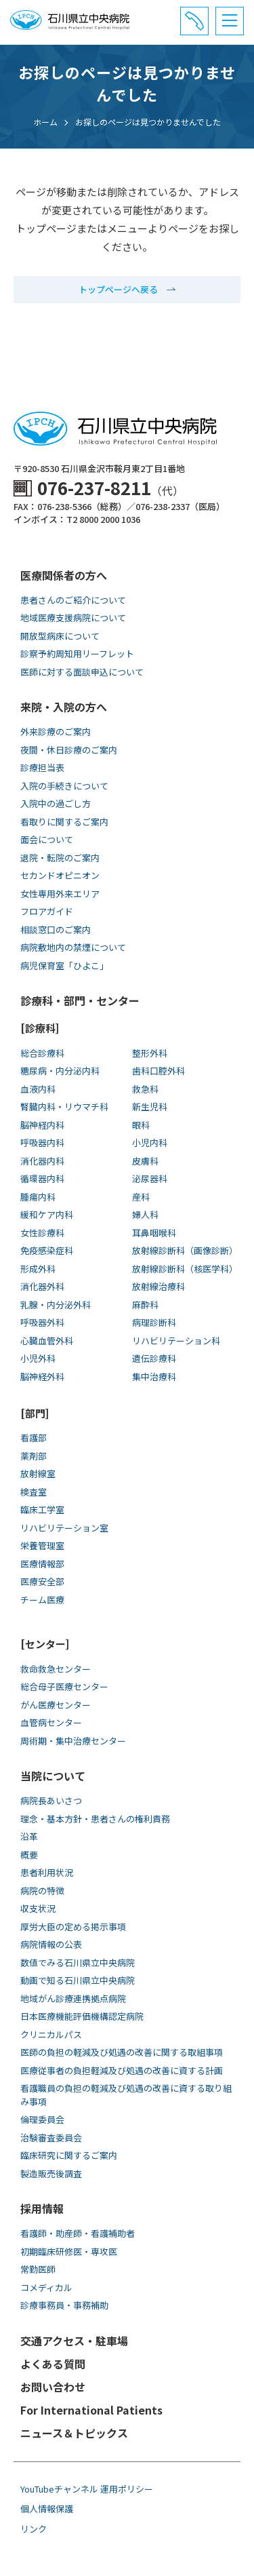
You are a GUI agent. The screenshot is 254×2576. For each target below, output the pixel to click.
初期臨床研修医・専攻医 (68, 2251)
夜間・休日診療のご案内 (68, 749)
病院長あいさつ (51, 1800)
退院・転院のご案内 (60, 857)
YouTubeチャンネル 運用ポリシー (86, 2488)
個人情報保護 (46, 2508)
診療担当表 (42, 767)
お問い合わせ (52, 2387)
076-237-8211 (94, 487)
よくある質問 (52, 2364)
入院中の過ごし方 (55, 803)
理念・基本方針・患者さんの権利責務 (95, 1818)
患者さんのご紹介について (73, 599)
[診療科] (39, 1028)
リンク (33, 2528)
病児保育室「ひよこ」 (64, 965)
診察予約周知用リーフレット (77, 653)
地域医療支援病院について (73, 617)
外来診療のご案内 (55, 731)
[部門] (34, 1413)
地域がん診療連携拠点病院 (73, 1998)
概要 (29, 1854)
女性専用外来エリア (60, 893)
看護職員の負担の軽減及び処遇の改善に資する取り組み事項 (126, 2095)
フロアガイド (46, 911)
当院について (52, 1776)
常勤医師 (38, 2269)
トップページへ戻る (118, 289)
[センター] (44, 1644)
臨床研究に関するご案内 (68, 2155)
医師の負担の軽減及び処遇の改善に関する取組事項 (121, 2052)
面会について (46, 839)
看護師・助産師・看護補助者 (77, 2233)
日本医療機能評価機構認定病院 (82, 2016)
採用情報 (42, 2208)
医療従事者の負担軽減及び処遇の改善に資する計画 (121, 2070)
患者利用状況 (46, 1872)
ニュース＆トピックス (74, 2433)
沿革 (29, 1836)
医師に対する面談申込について (82, 671)
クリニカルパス (51, 2034)
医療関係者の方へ (63, 575)
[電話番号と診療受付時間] (194, 21)
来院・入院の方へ (63, 707)
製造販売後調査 (51, 2173)
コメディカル (46, 2287)
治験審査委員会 (51, 2137)
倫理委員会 (42, 2119)
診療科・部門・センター (80, 1000)
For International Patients (91, 2410)
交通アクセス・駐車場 (74, 2341)
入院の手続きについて (64, 785)
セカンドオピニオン (60, 875)
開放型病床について (60, 635)
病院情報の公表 (51, 1944)
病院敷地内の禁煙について (73, 947)
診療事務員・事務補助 (64, 2305)
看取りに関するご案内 (64, 821)
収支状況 (38, 1908)
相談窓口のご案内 (55, 929)
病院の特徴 (42, 1890)
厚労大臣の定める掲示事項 (73, 1926)
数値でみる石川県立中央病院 (77, 1962)
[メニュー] (229, 21)
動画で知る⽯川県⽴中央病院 (77, 1980)
